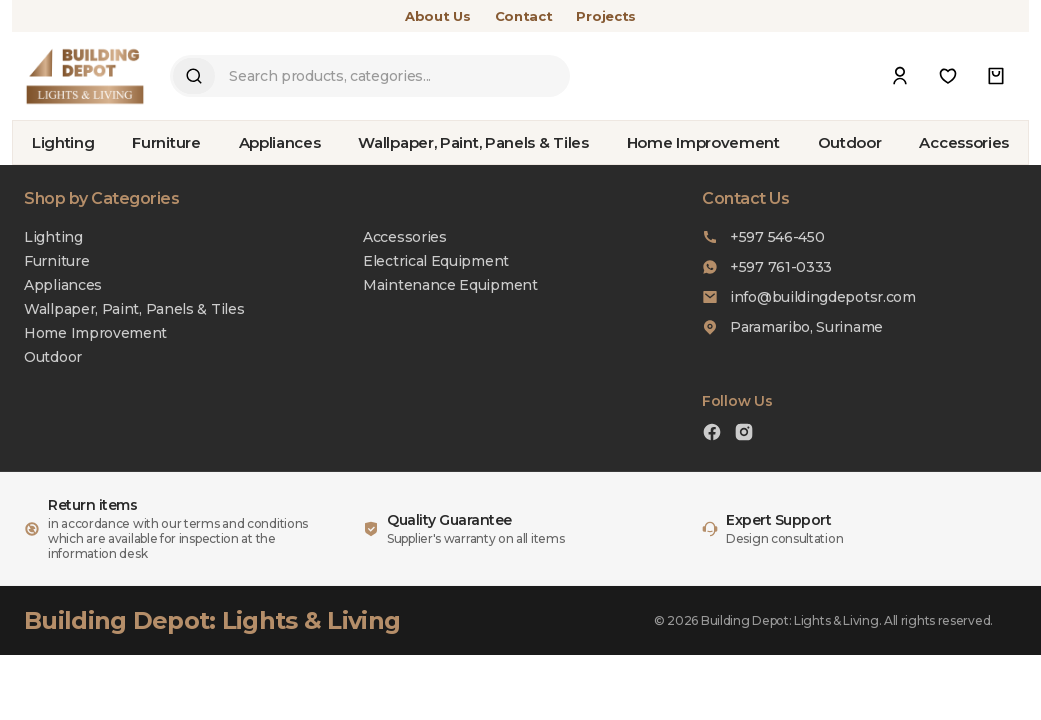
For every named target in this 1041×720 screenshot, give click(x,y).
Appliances (280, 142)
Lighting (63, 142)
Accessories (964, 142)
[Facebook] (712, 434)
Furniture (166, 142)
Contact (524, 16)
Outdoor (850, 142)
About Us (438, 16)
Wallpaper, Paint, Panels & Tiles (473, 142)
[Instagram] (744, 434)
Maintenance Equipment (450, 285)
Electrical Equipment (436, 261)
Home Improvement (703, 142)
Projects (606, 16)
